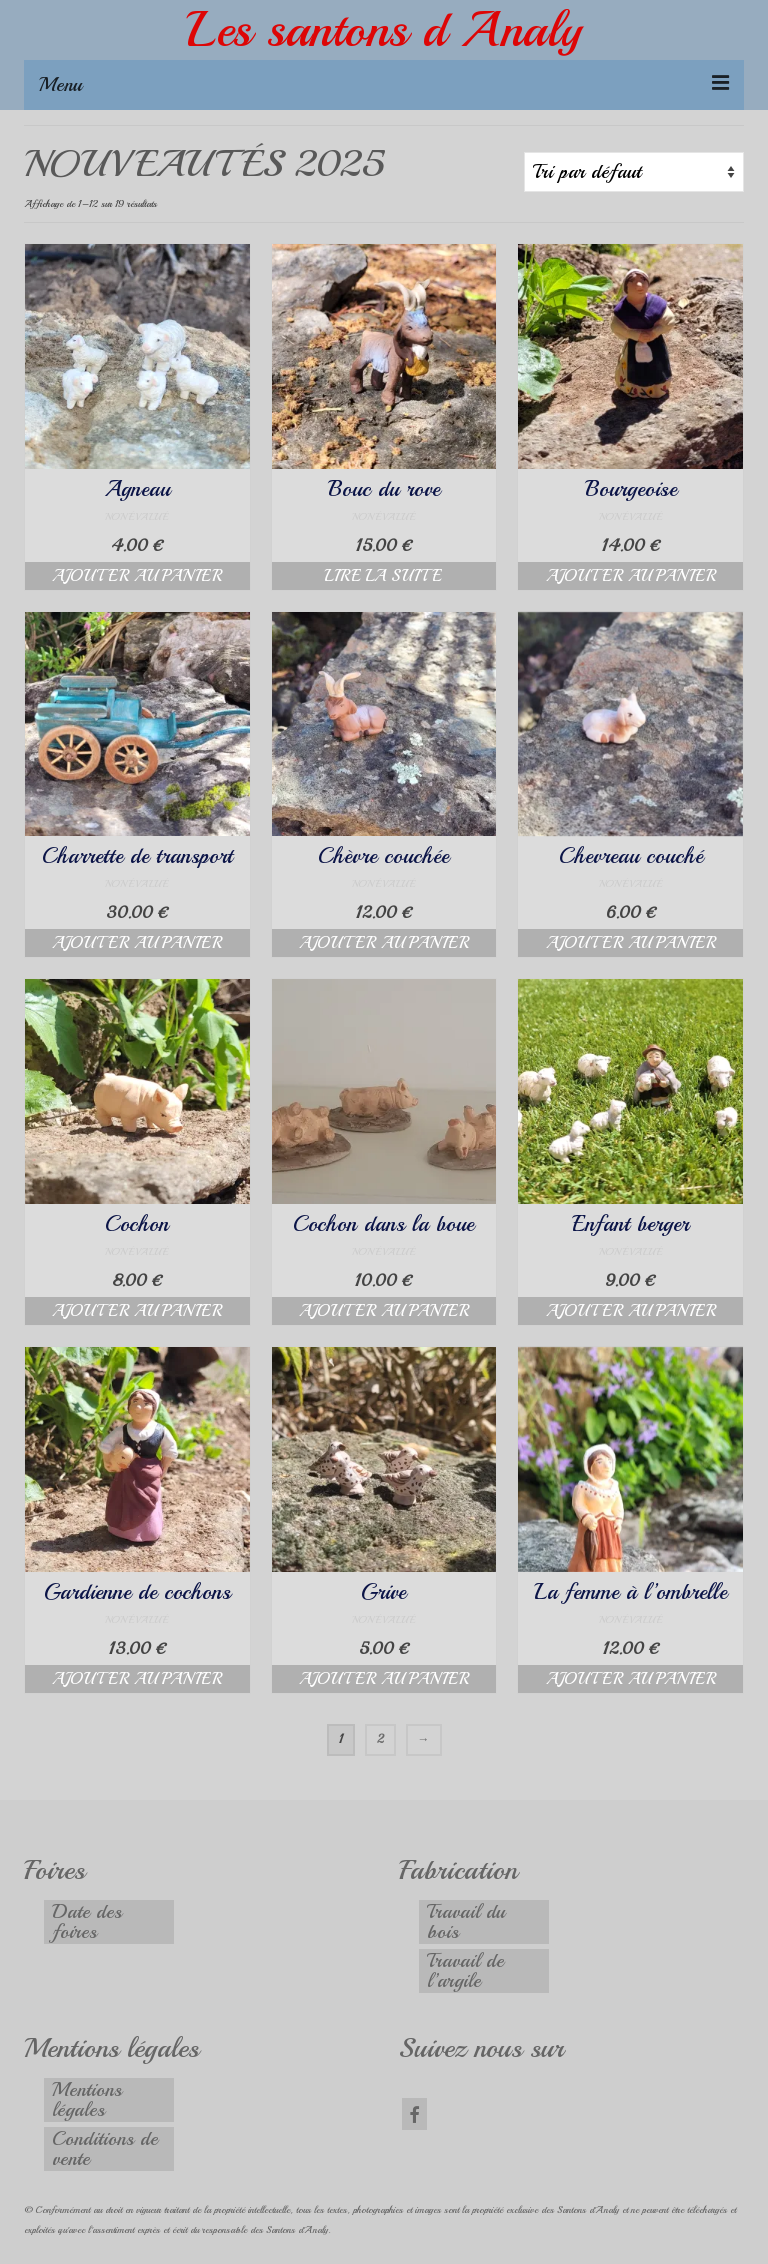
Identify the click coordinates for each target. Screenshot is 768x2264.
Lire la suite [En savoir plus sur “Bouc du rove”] (383, 576)
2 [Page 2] (380, 1739)
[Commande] (634, 172)
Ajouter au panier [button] (137, 576)
